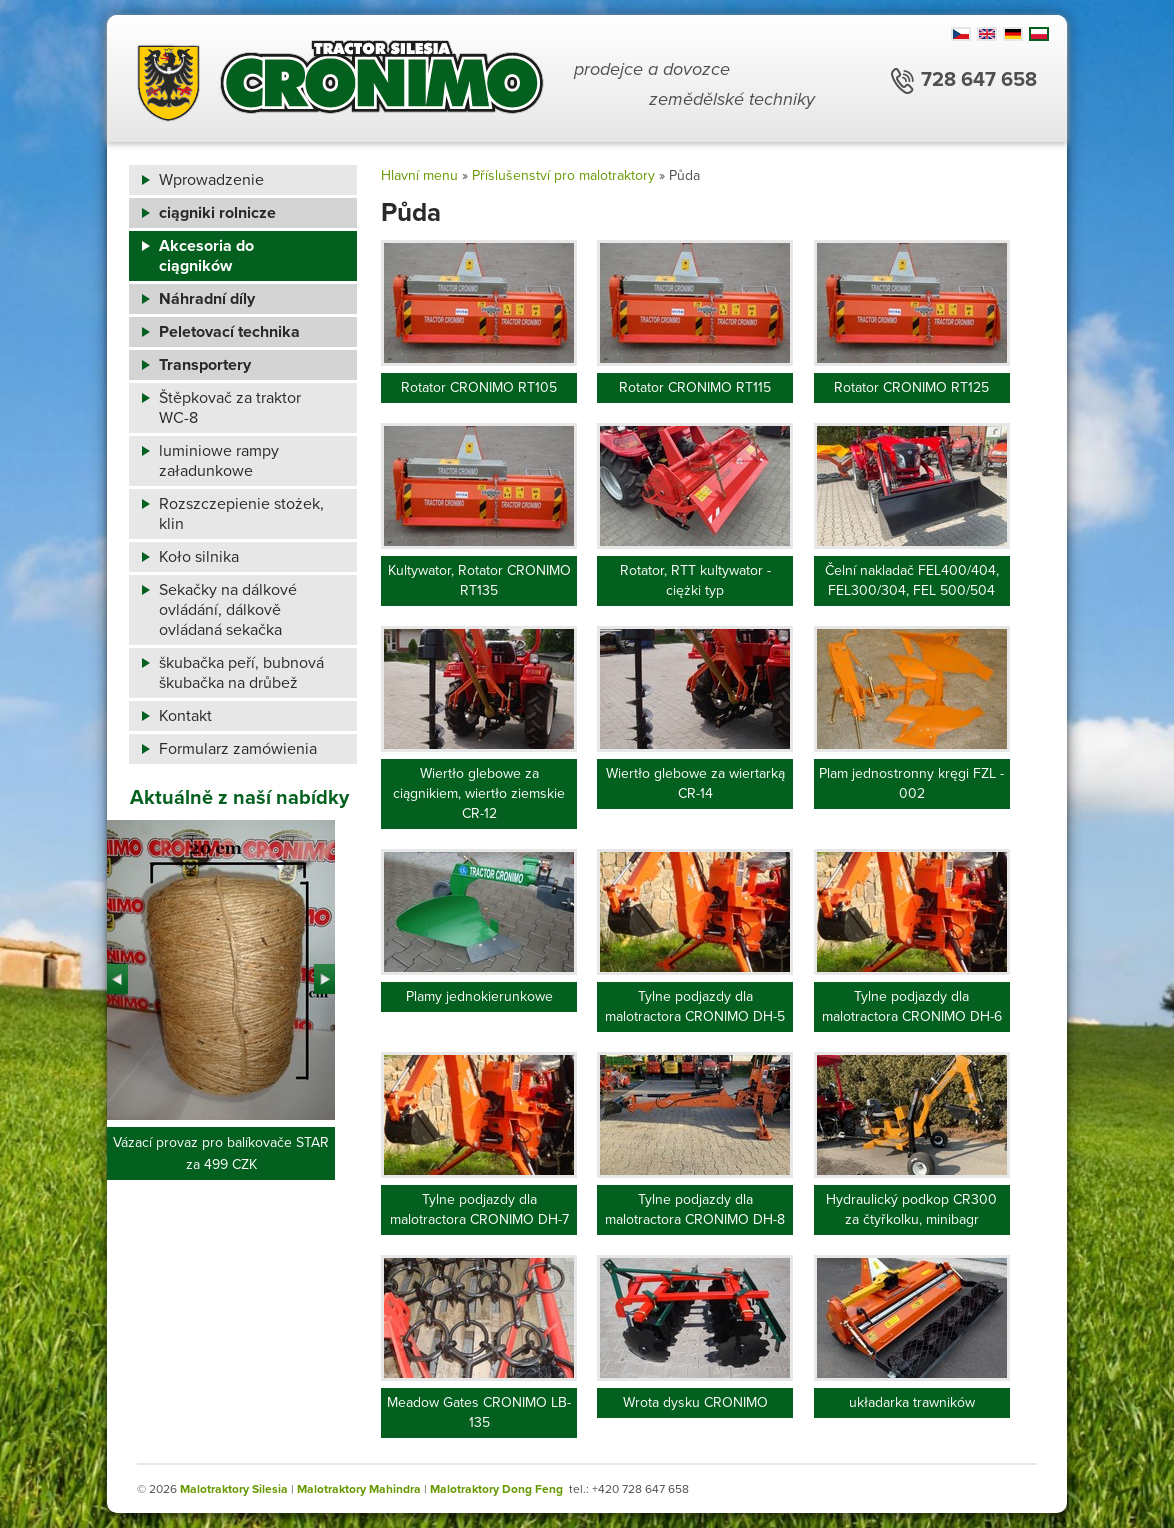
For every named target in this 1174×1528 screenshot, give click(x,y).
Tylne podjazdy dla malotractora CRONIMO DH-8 (695, 1209)
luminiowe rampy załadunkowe (219, 461)
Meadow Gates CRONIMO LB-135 (479, 1412)
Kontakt (185, 716)
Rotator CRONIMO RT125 (911, 387)
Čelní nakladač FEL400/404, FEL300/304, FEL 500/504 (912, 580)
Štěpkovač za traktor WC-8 (230, 408)
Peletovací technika (229, 332)
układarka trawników (912, 1402)
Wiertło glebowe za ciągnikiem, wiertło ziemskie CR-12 (479, 793)
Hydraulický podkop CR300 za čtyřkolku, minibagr (911, 1209)
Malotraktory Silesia (234, 1489)
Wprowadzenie (211, 180)
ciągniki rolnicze (217, 213)
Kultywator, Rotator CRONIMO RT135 (479, 580)
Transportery (205, 365)
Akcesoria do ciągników (206, 256)
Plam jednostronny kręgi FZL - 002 (911, 783)
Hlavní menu (419, 175)
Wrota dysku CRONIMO (695, 1402)
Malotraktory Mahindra (359, 1489)
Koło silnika (199, 557)
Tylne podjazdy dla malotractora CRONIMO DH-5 (695, 1006)
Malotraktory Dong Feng (496, 1489)
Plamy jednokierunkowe (479, 996)
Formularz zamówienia (238, 749)
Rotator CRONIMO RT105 (479, 387)
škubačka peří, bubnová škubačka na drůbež (241, 673)
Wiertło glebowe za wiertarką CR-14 (695, 783)
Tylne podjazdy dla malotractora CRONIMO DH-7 (479, 1209)
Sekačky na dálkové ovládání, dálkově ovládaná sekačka (228, 610)
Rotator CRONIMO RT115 (695, 387)
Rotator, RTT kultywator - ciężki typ (695, 580)
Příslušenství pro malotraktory (563, 175)
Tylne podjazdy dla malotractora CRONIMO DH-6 (912, 1006)
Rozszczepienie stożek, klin (241, 514)
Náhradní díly (207, 299)
